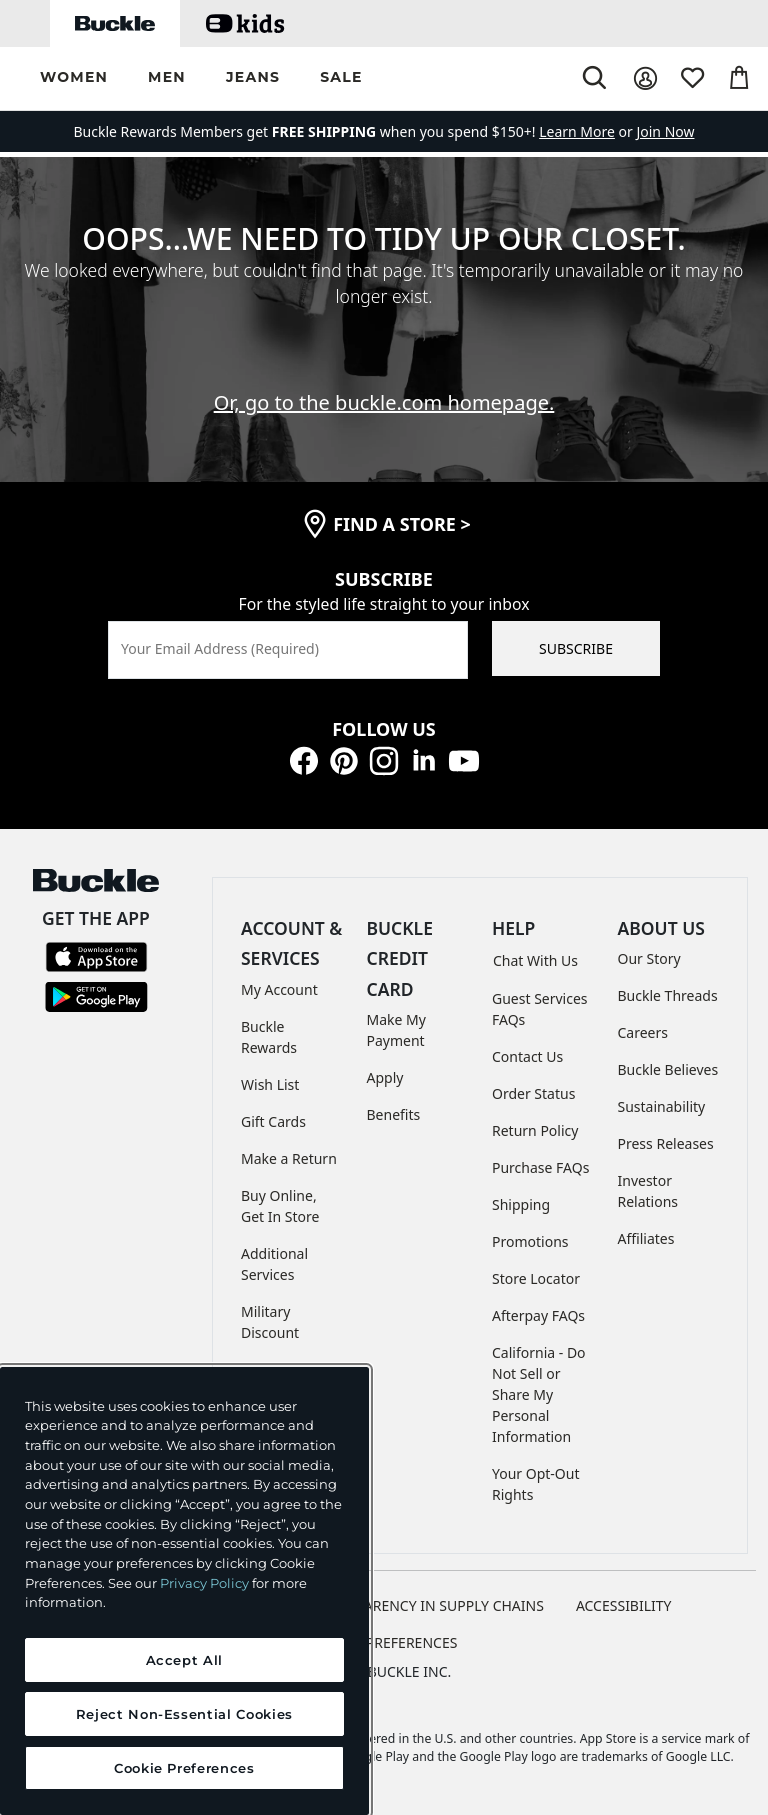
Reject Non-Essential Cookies (184, 1714)
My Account (279, 989)
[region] (184, 1591)
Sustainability (662, 1106)
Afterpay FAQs (538, 1315)
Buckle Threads (668, 995)
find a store (402, 524)
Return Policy (535, 1130)
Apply (385, 1077)
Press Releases (666, 1143)
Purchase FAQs (540, 1167)
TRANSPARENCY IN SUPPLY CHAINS (428, 1605)
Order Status (533, 1093)
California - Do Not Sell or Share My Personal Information (539, 1394)
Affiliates (646, 1238)
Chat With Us (535, 960)
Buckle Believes (668, 1069)
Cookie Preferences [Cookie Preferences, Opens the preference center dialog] (184, 1768)
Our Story (649, 958)
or (587, 131)
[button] (74, 78)
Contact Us (527, 1056)
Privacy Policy (204, 1583)
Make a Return (289, 1158)
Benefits (394, 1114)
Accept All (185, 1660)
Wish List (270, 1084)
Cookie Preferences (384, 1642)
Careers (643, 1032)
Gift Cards (273, 1121)
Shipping (521, 1204)
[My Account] (645, 78)
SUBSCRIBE (576, 648)
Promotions (530, 1241)
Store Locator (536, 1278)
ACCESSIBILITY (624, 1605)
